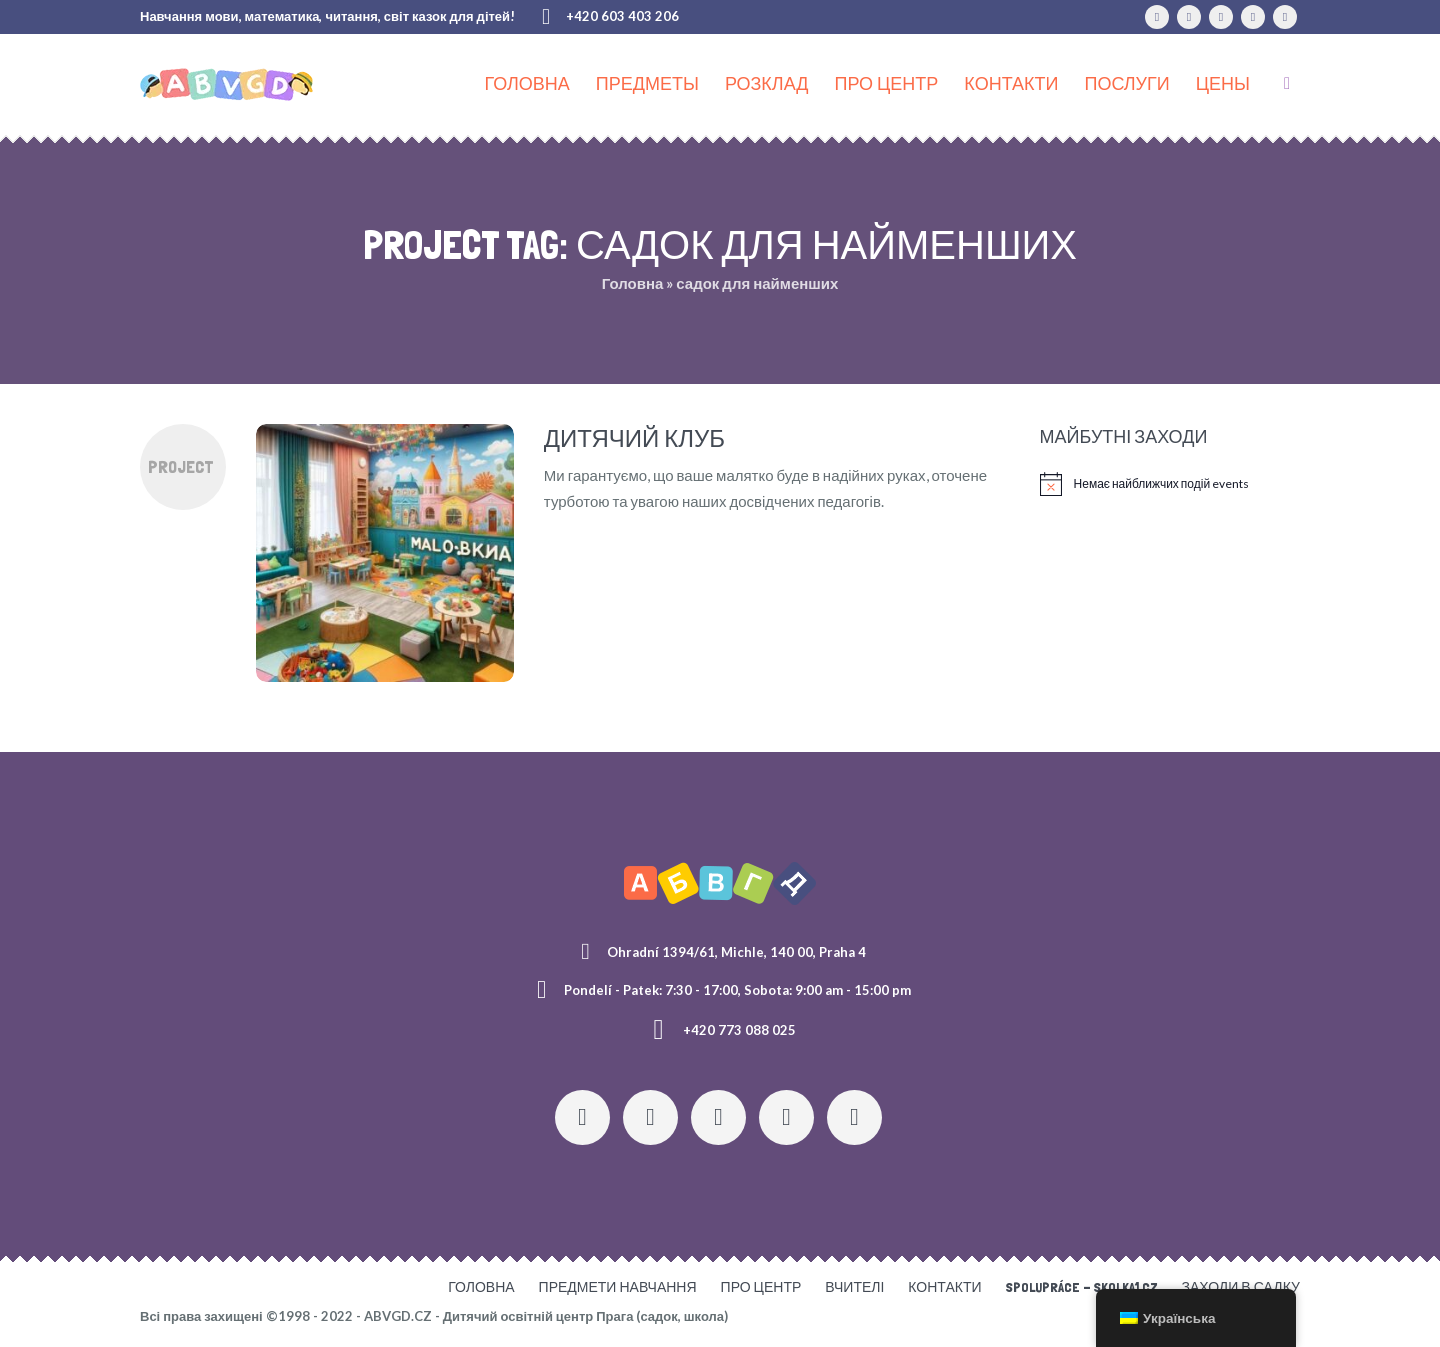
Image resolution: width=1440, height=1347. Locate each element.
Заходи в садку (1241, 1287)
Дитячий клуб (634, 438)
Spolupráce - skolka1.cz (1082, 1287)
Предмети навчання (618, 1287)
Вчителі (854, 1287)
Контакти (944, 1287)
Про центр (761, 1287)
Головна (633, 283)
